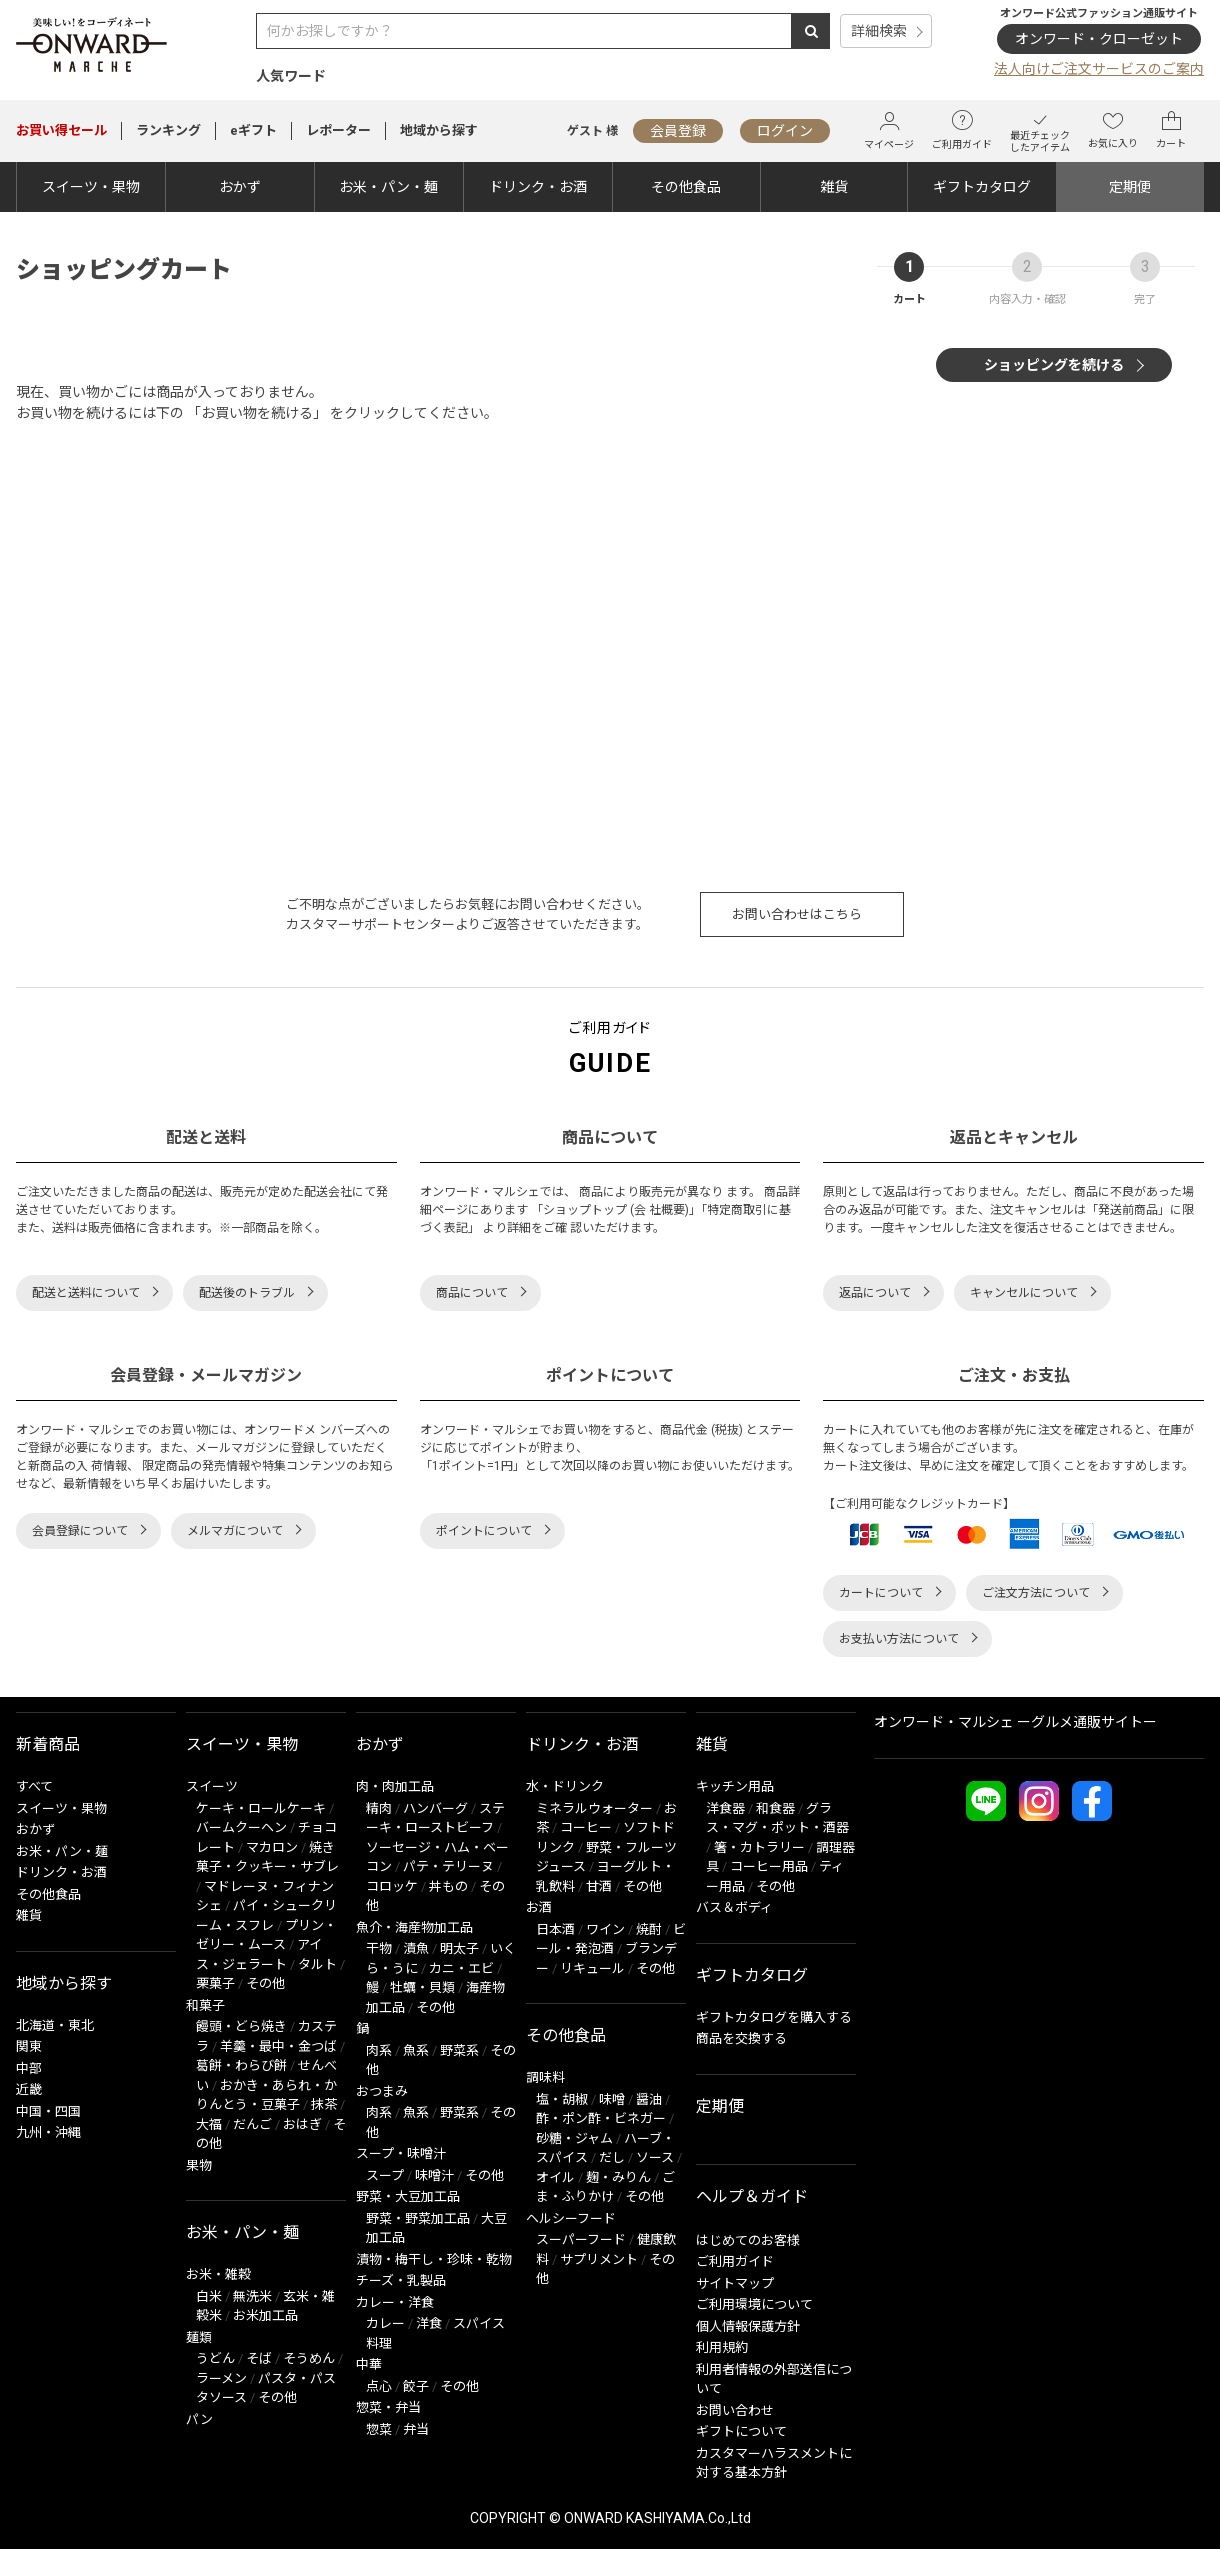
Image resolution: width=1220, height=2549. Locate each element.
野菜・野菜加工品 (418, 2218)
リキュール (592, 1968)
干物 (379, 1948)
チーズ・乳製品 (401, 2280)
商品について (472, 1293)
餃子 (416, 2386)
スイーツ (212, 1786)
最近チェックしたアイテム (1040, 130)
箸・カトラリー (759, 1847)
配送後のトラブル (247, 1293)
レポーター (338, 130)
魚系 (416, 2050)
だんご (252, 2124)
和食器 (775, 1808)
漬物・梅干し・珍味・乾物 (434, 2259)
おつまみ (382, 2091)
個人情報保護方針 (748, 2326)
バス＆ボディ (734, 1907)
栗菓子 (215, 1983)
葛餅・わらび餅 (241, 2065)
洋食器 (725, 1808)
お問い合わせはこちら (797, 914)
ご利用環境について (754, 2304)
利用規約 (722, 2347)
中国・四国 (48, 2111)
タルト (317, 1964)
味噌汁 (434, 2175)
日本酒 (555, 1929)
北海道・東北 (55, 2025)
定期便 (1130, 187)
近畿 (29, 2089)
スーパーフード (581, 2239)
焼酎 (649, 1929)
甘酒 (599, 1886)
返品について (875, 1293)
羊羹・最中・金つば (278, 2046)
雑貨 (834, 187)
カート (1171, 130)
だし (612, 2157)
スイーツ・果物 (91, 187)
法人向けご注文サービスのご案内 (1099, 69)
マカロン (272, 1847)
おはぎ (302, 2124)
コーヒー (586, 1827)
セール (61, 130)
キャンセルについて (1024, 1293)
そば (259, 2358)
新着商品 (48, 1744)
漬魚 (416, 1948)
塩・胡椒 (562, 2099)
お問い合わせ (735, 2410)
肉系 (379, 2050)
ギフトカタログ (982, 187)
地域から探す (439, 130)
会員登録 (678, 131)
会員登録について (80, 1531)
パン (199, 2419)
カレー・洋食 (395, 2302)
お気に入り (1113, 130)
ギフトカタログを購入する (774, 2017)
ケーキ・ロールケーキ (261, 1808)
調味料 (545, 2077)
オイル (555, 2177)
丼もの (448, 1886)
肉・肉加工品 (395, 1786)
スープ (385, 2175)
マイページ (889, 130)
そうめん (309, 2358)
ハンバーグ (435, 1808)
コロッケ (392, 1886)
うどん (215, 2358)
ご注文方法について (1036, 1593)
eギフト (253, 130)
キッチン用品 (735, 1786)
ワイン (605, 1929)
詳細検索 (879, 31)
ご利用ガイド (962, 130)
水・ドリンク (565, 1786)
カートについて (881, 1593)
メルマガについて (235, 1531)
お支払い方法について (899, 1639)
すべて (34, 1786)
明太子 (459, 1948)
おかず (240, 187)
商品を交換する (741, 2038)
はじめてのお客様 (748, 2240)
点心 (379, 2386)
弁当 (416, 2429)
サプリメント (599, 2259)
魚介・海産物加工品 (414, 1927)
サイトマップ (735, 2283)
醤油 (649, 2099)
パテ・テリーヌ (448, 1866)
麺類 (199, 2337)
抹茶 (324, 2104)
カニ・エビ (461, 1968)
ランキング (168, 130)
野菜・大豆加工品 (408, 2196)
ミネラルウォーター (594, 1808)
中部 (29, 2068)
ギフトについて (741, 2431)
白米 (209, 2296)
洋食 (429, 2323)
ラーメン (221, 2378)
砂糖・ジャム (574, 2138)
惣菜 (379, 2429)
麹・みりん (618, 2177)
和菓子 (205, 2005)
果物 (199, 2165)
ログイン (785, 131)
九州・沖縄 (48, 2132)
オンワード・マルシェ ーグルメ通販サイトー (1015, 1722)
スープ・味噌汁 (401, 2153)
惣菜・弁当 (388, 2407)
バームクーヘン (241, 1827)
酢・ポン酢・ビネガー (601, 2118)
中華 (369, 2364)
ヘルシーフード (571, 2218)
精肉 (379, 1808)
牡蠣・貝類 (422, 1987)
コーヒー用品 (769, 1866)
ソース (655, 2157)
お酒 (539, 1907)
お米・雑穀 (218, 2274)
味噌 (612, 2099)
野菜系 (459, 2050)
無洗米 (252, 2296)
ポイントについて (484, 1531)
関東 (29, 2046)
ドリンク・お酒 (538, 187)
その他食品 (686, 187)
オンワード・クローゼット (1099, 39)
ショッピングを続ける (1054, 365)
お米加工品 (265, 2315)
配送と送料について (86, 1293)
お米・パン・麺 (388, 187)
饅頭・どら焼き (241, 2026)
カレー (385, 2323)
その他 (265, 1983)
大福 (209, 2124)
